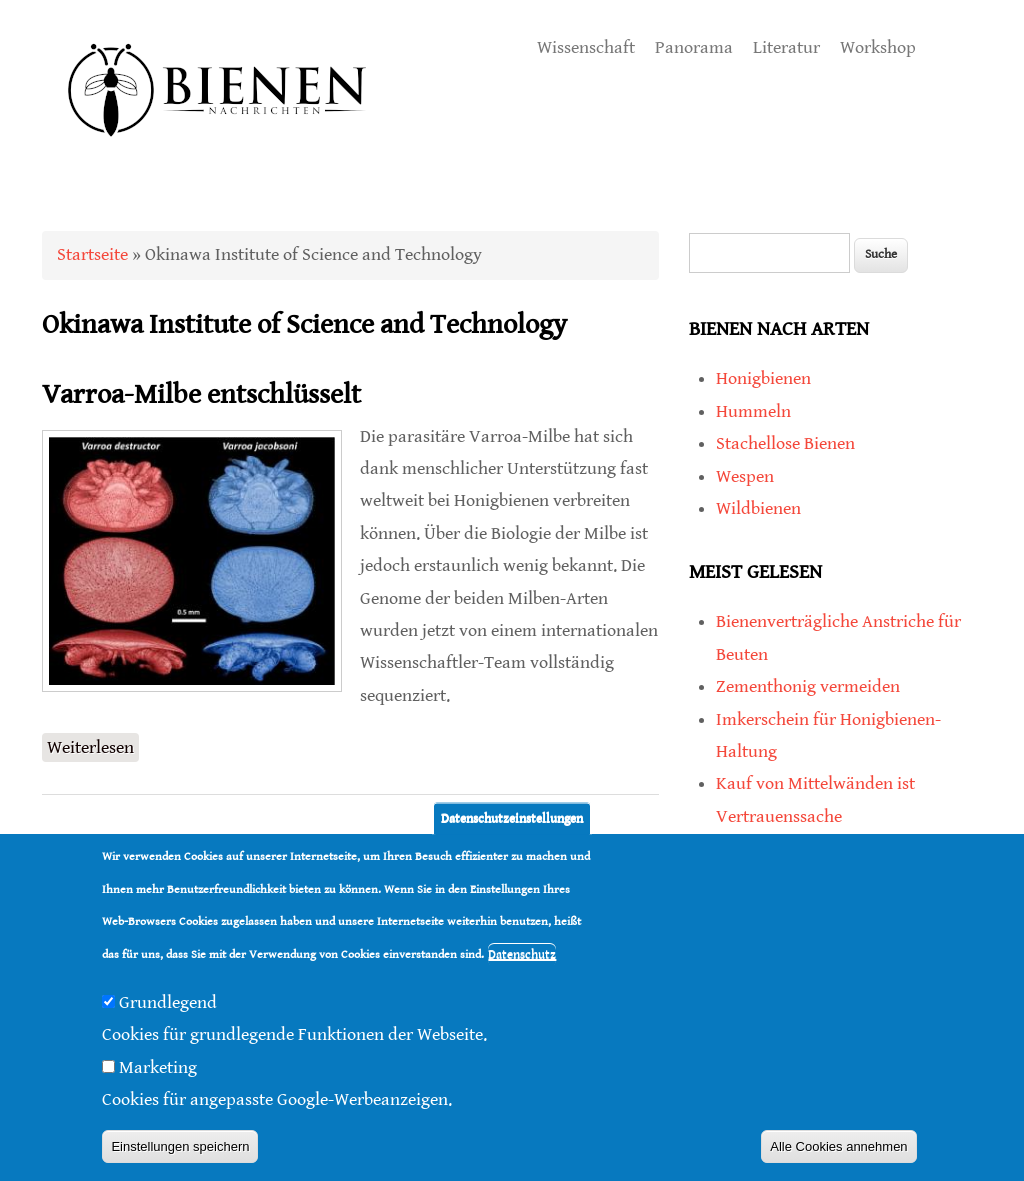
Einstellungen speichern (180, 1146)
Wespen (745, 476)
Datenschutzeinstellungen (512, 818)
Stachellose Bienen (785, 443)
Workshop (878, 47)
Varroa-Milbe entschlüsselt (201, 395)
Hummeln (753, 411)
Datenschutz (522, 954)
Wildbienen (758, 508)
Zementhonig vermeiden (808, 686)
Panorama (694, 47)
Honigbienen (763, 378)
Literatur (786, 47)
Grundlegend (168, 1002)
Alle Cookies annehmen (838, 1146)
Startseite (92, 254)
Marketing (158, 1067)
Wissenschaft (586, 47)
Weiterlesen (93, 745)
